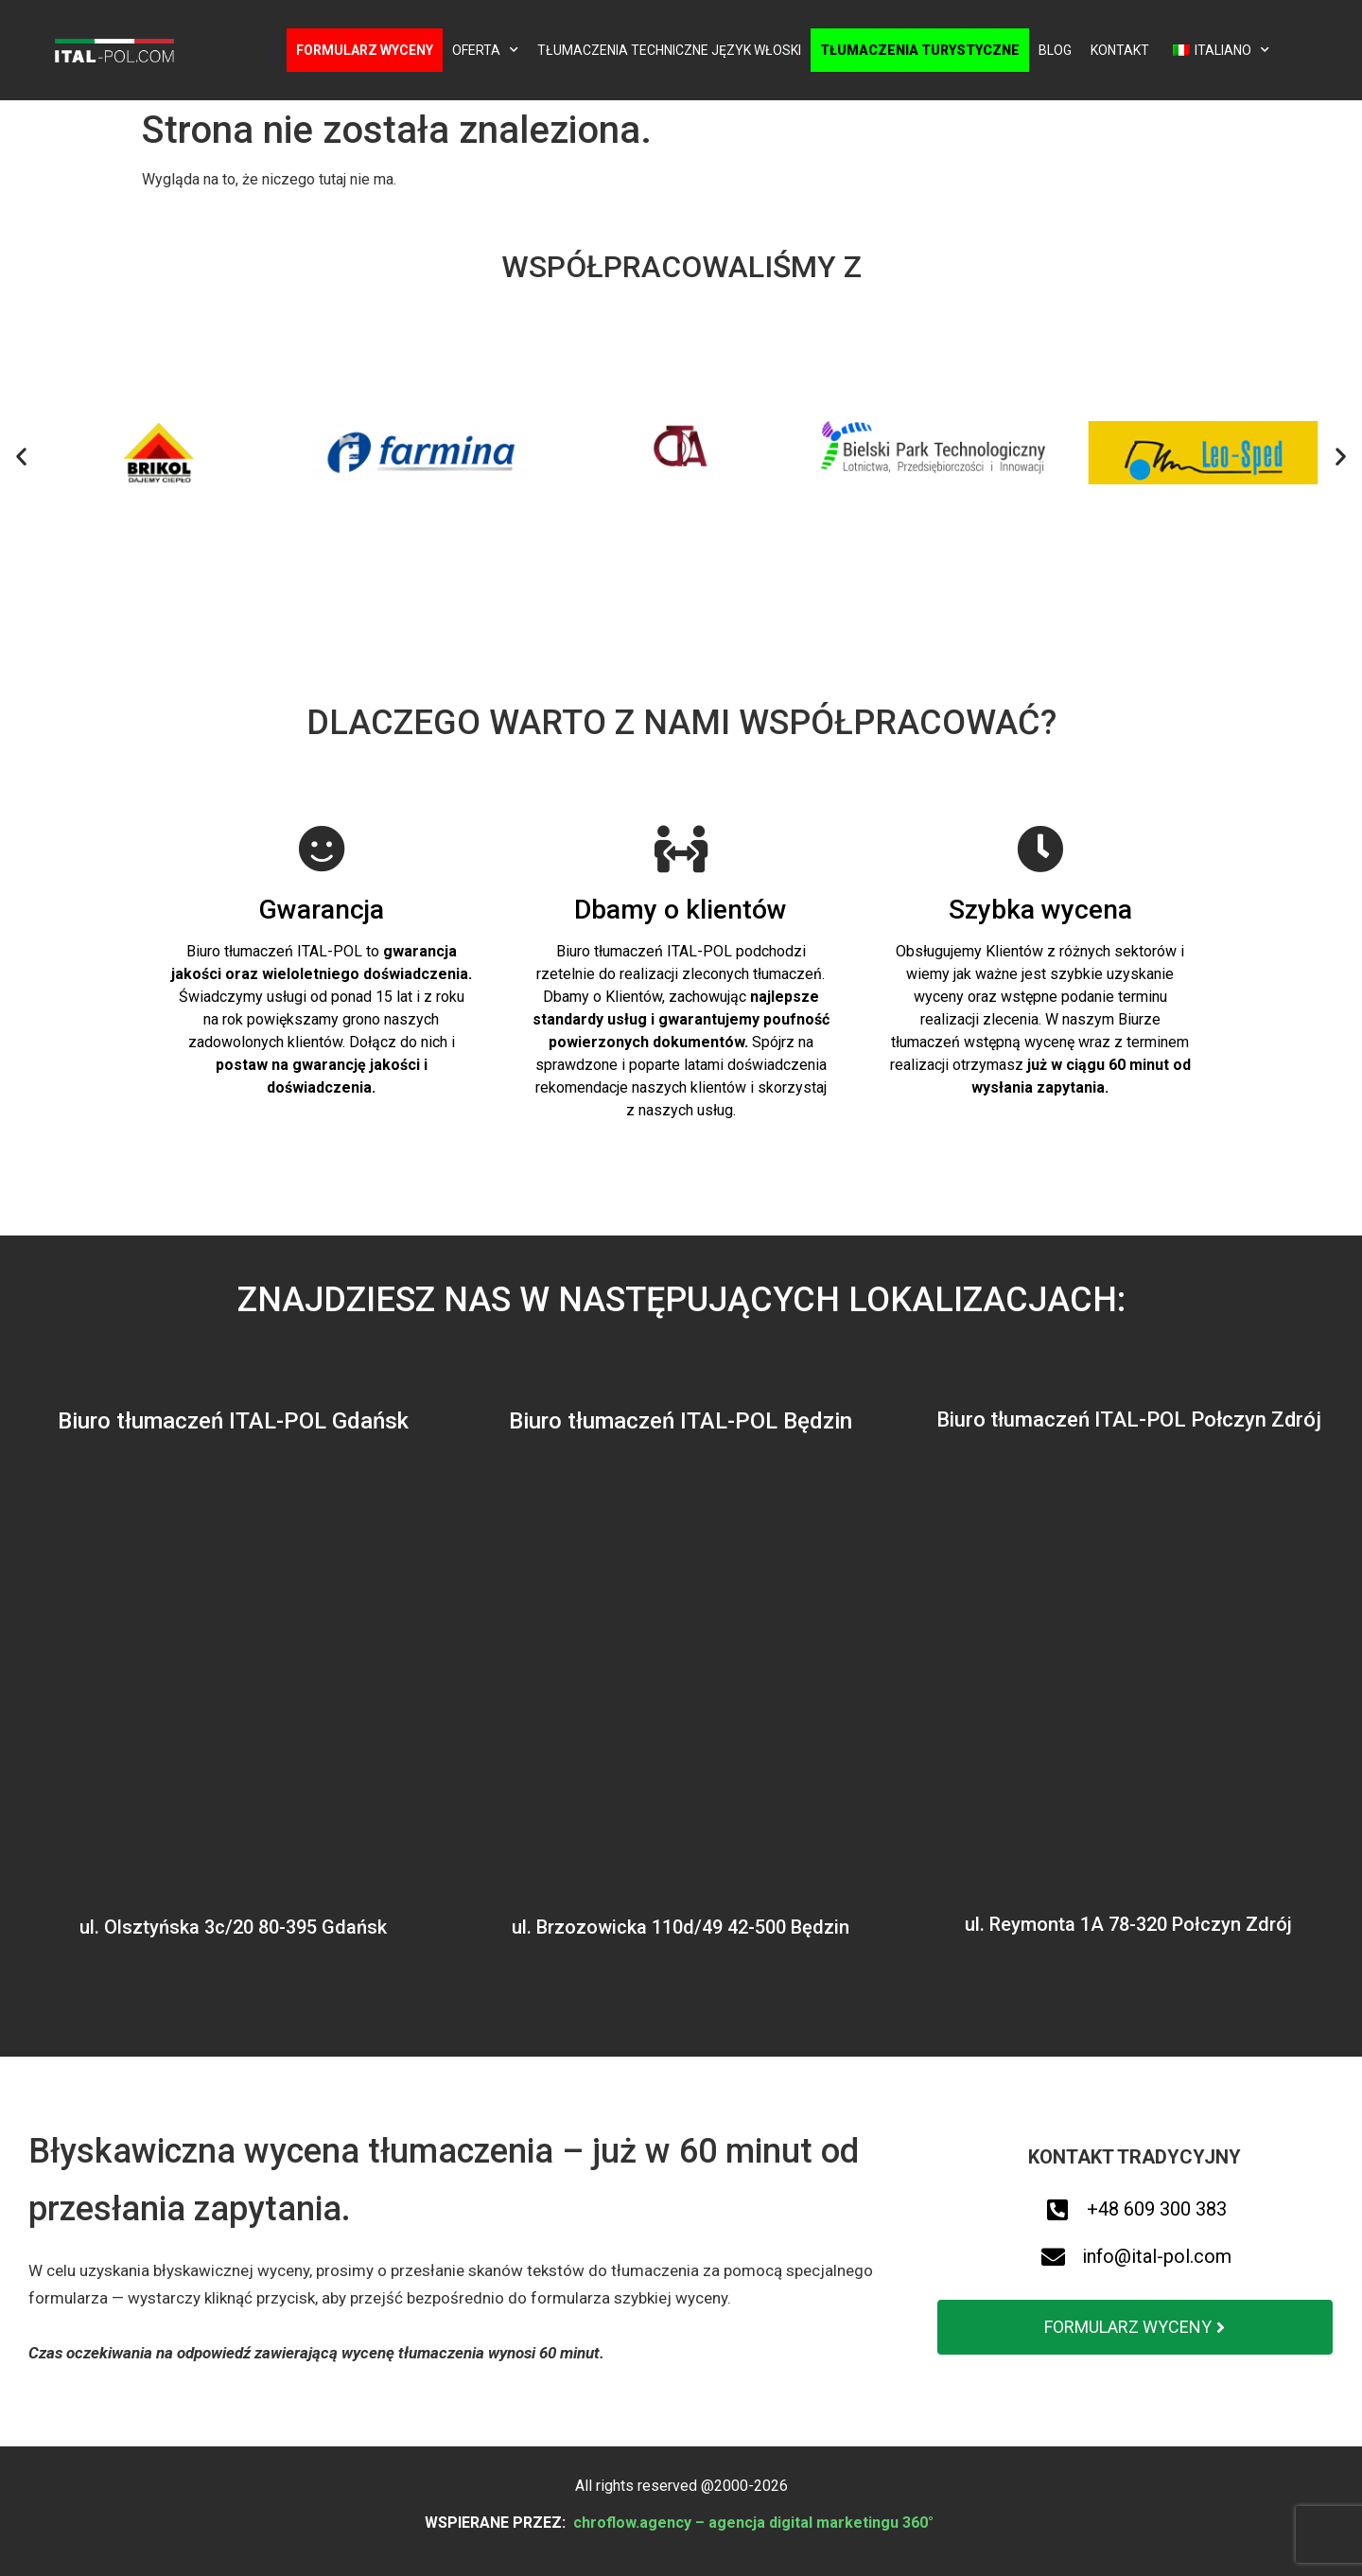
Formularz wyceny (364, 50)
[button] (21, 456)
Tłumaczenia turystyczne (920, 50)
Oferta (485, 50)
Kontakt (1120, 50)
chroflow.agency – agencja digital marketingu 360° (755, 2523)
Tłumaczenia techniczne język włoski (669, 50)
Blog (1055, 50)
